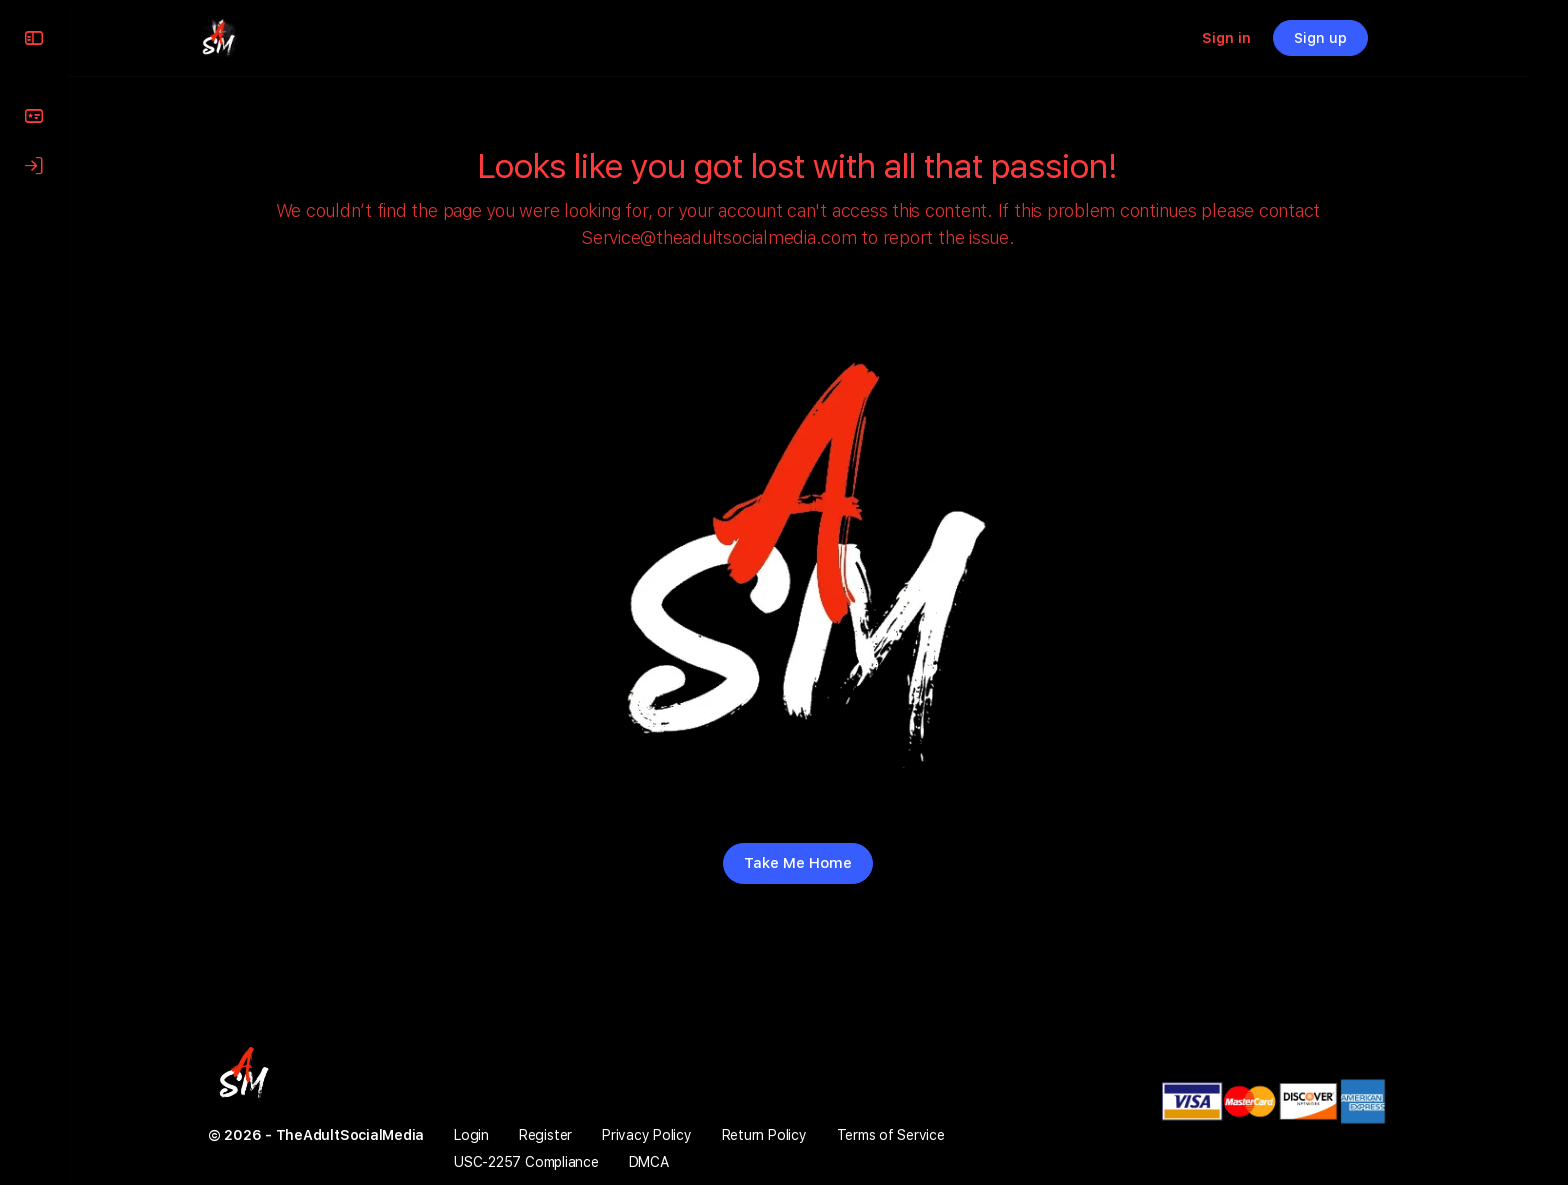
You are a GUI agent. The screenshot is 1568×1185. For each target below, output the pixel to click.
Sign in (1266, 38)
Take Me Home (818, 863)
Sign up (1360, 38)
